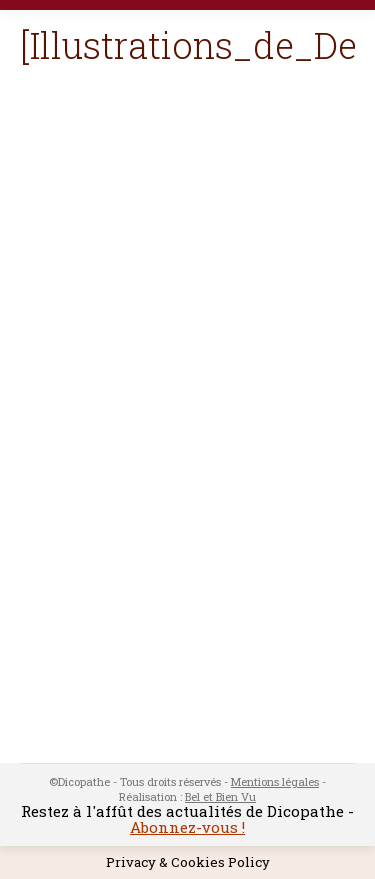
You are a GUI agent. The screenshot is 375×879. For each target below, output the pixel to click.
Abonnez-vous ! (187, 827)
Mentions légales (275, 781)
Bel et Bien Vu (220, 796)
